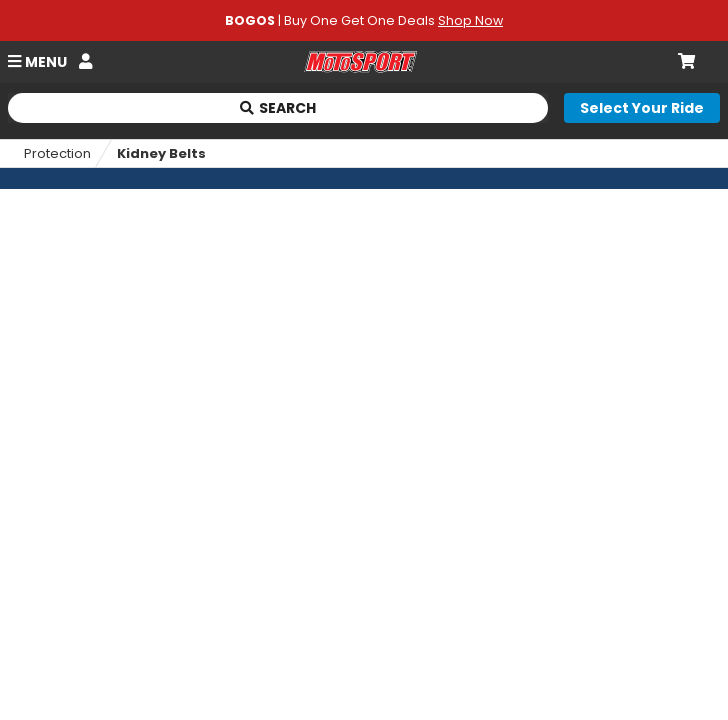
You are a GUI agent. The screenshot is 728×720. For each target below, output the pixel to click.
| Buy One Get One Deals (364, 20)
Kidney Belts (161, 153)
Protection (57, 153)
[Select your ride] (642, 108)
